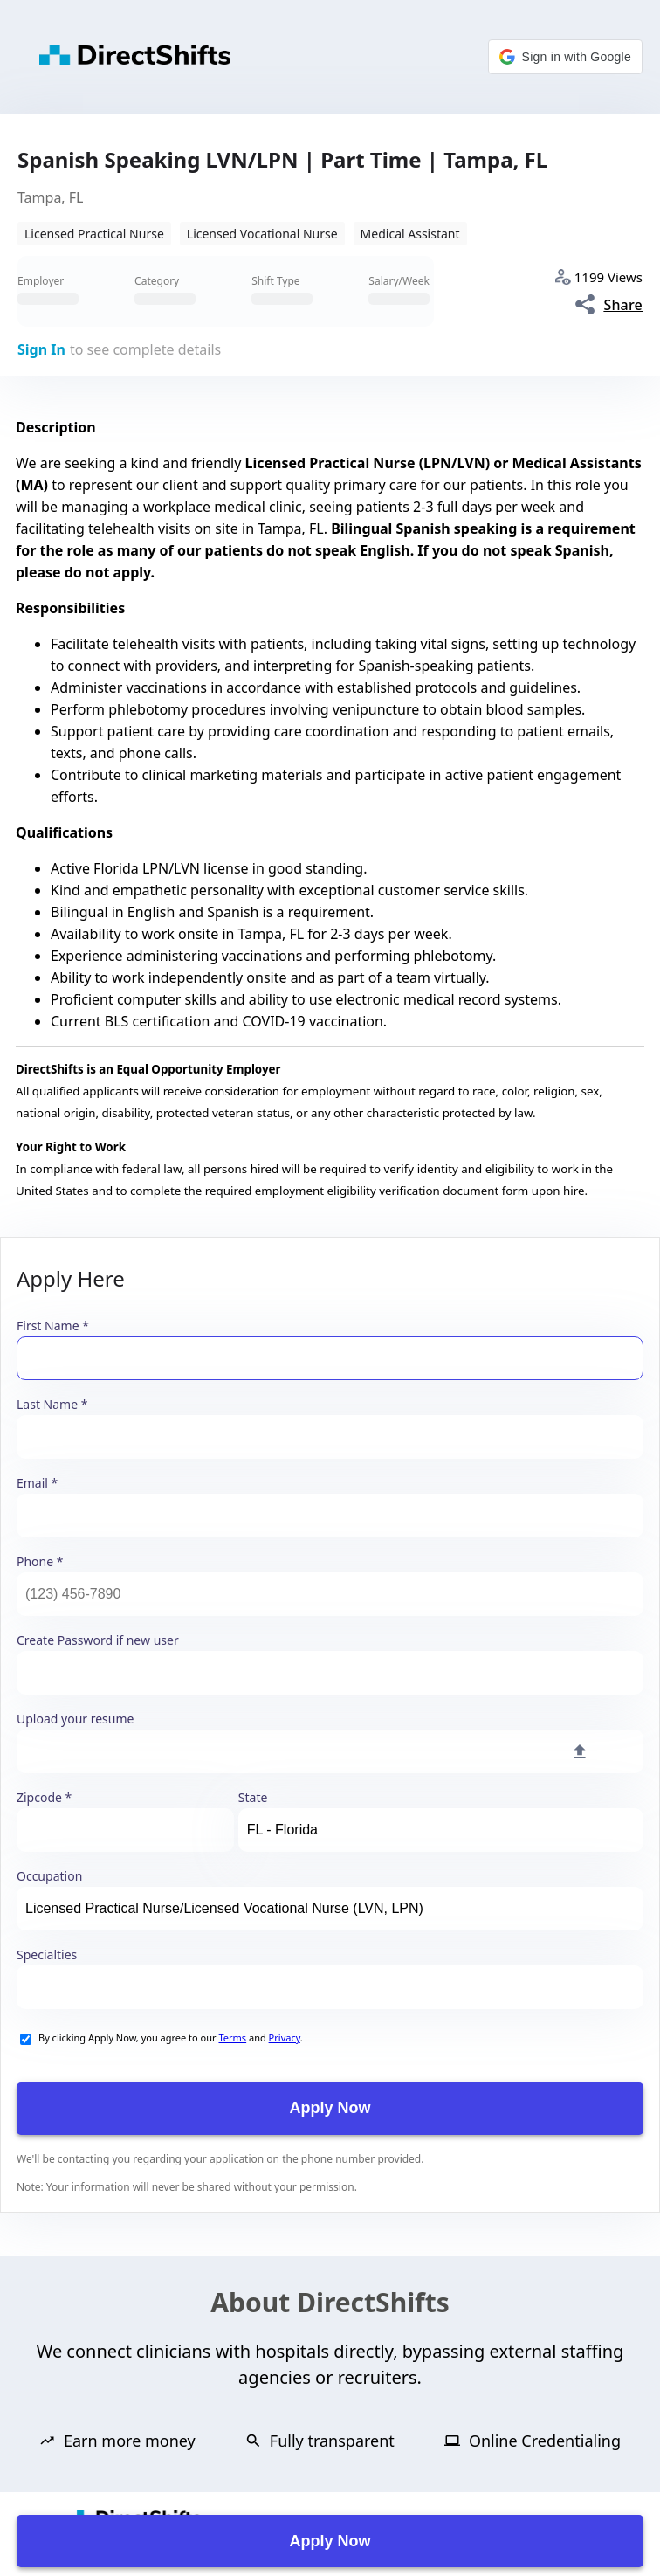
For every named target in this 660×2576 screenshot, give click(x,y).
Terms (232, 2037)
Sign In (41, 349)
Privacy (284, 2037)
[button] (565, 56)
